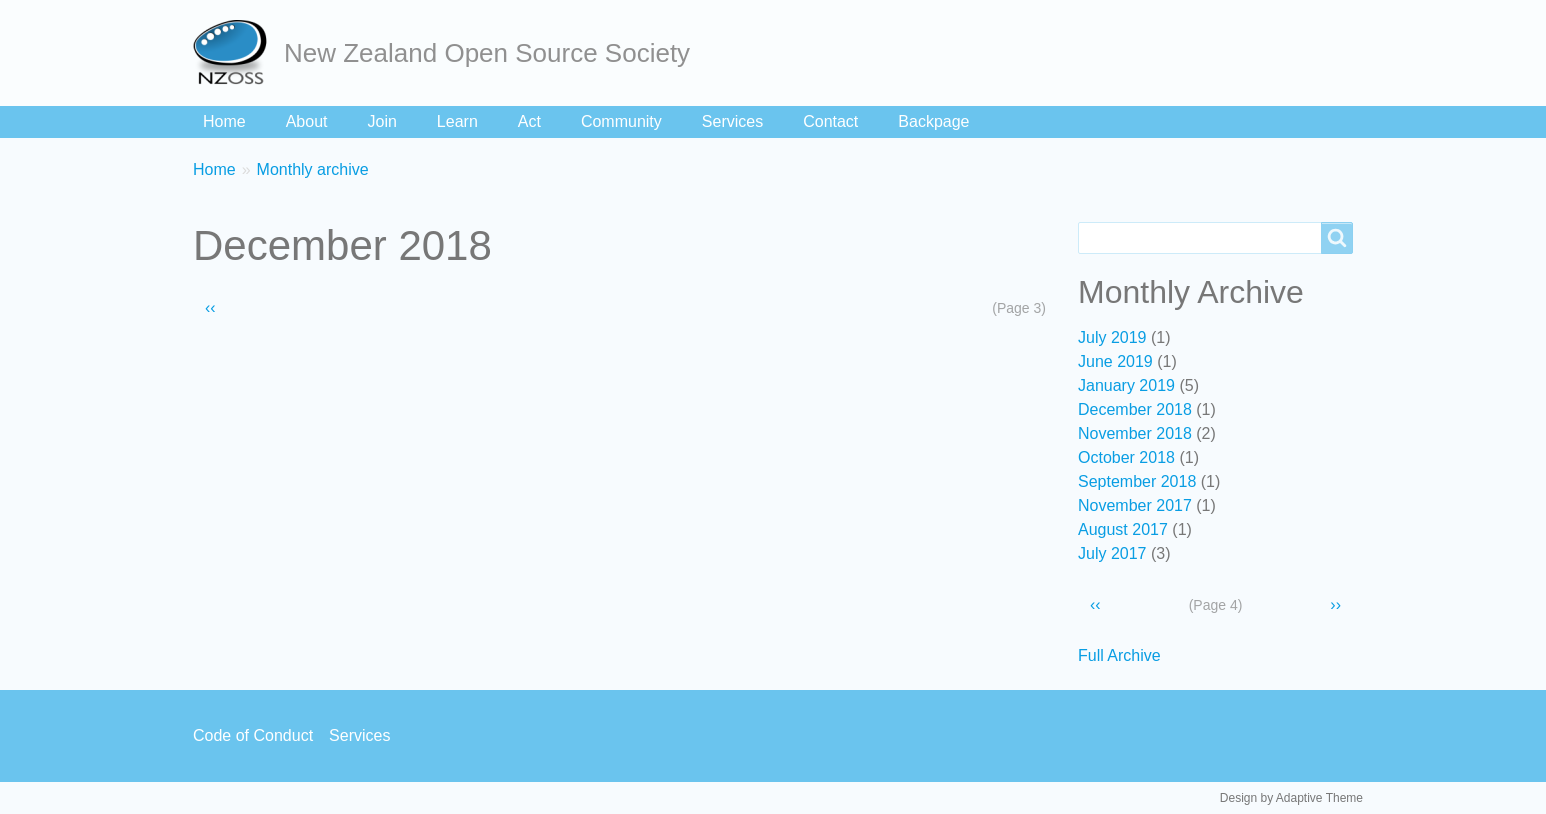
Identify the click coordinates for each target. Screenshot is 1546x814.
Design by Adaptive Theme (1291, 798)
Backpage (933, 121)
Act (529, 121)
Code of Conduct (253, 735)
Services (732, 121)
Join (382, 121)
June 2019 (1115, 361)
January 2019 (1126, 385)
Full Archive (1119, 655)
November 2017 (1135, 505)
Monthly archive (313, 169)
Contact (830, 121)
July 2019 (1112, 337)
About (307, 121)
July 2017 (1112, 553)
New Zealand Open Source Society (487, 53)
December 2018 (1135, 409)
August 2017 (1123, 529)
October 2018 (1126, 457)
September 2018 (1137, 481)
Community (621, 121)
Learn (457, 121)
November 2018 (1135, 433)
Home (224, 121)
